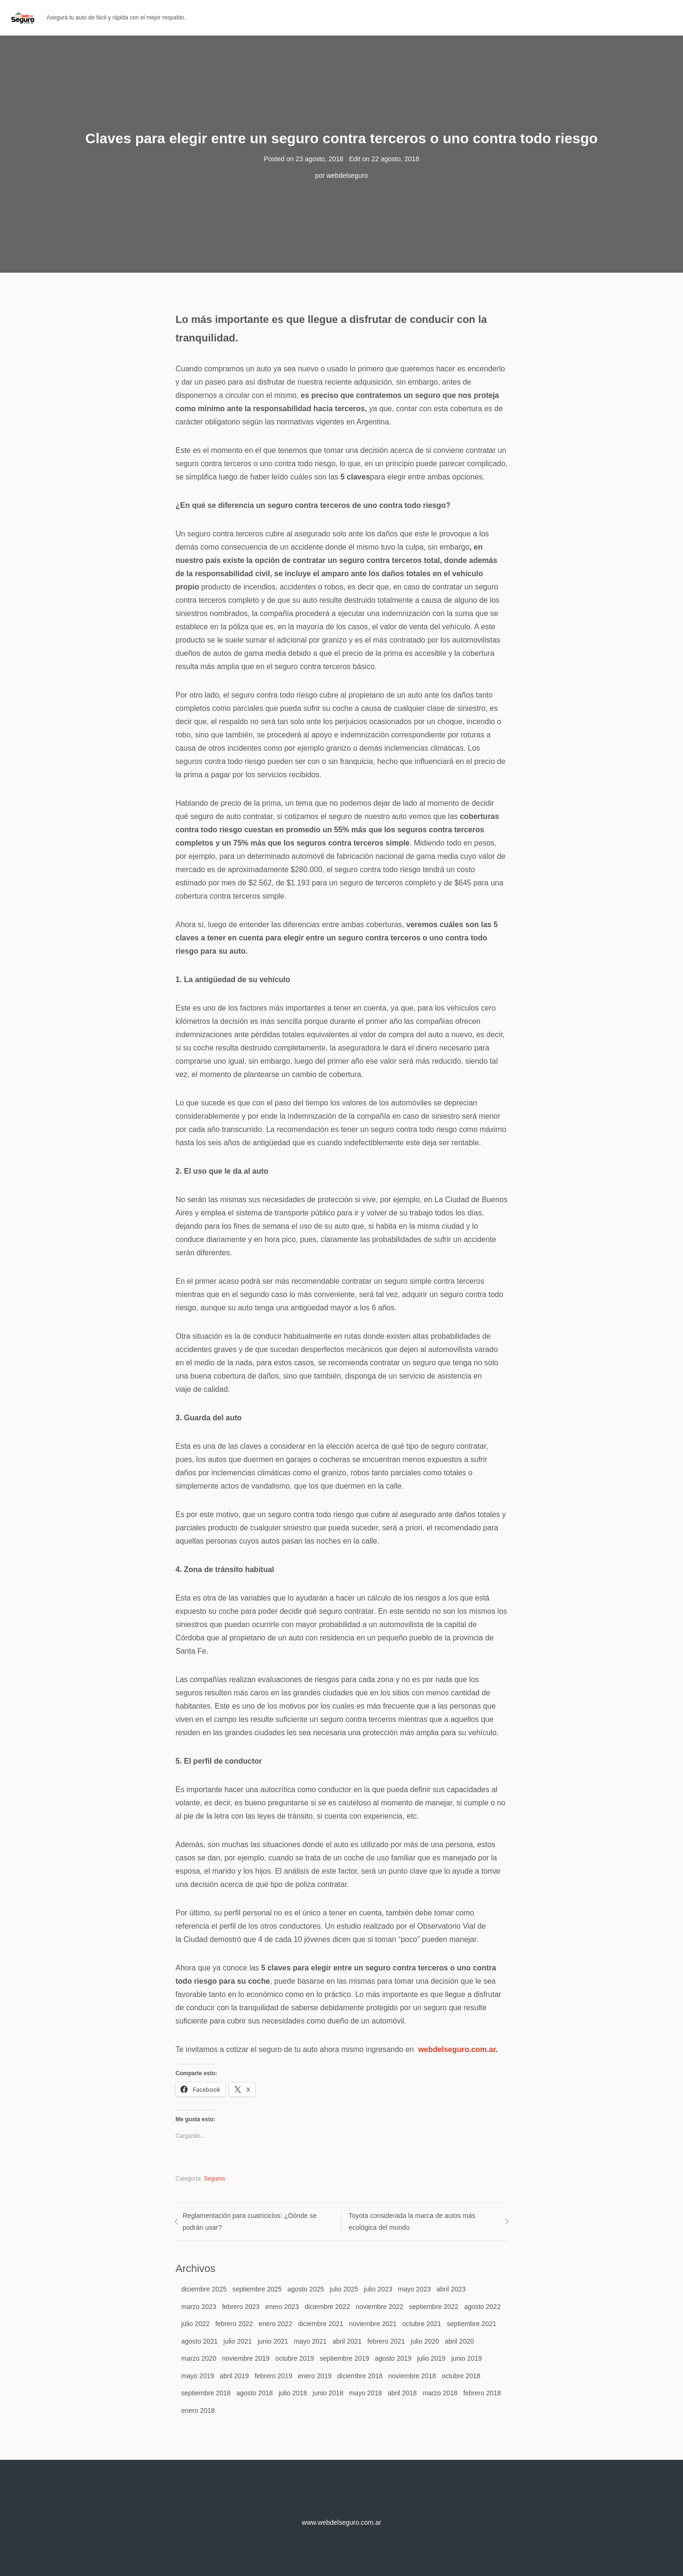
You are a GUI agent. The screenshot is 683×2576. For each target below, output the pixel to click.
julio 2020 (425, 2341)
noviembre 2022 (379, 2306)
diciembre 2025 (204, 2289)
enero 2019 (315, 2376)
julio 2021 (237, 2341)
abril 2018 (402, 2393)
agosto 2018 (254, 2393)
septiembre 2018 (206, 2393)
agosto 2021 (199, 2341)
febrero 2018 (482, 2393)
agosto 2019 (393, 2358)
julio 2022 (195, 2324)
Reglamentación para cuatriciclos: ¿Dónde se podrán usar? (249, 2221)
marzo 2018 (440, 2393)
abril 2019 (234, 2376)
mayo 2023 (414, 2289)
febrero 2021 (386, 2341)
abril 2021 (347, 2341)
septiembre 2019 (344, 2358)
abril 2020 (459, 2341)
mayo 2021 (310, 2341)
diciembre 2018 (360, 2376)
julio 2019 (431, 2358)
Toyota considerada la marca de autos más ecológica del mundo (412, 2221)
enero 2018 (198, 2410)
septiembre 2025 (257, 2289)
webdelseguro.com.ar (457, 2049)
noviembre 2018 (412, 2376)
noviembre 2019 (245, 2358)
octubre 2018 (461, 2376)
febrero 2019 (273, 2376)
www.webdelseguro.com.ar (341, 2522)
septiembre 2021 (471, 2324)
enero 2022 (275, 2324)
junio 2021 (273, 2341)
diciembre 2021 (320, 2324)
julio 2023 (378, 2289)
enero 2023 (282, 2306)
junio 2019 (466, 2358)
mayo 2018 (365, 2393)
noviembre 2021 (373, 2324)
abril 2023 (451, 2289)
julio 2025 (344, 2289)
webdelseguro (347, 175)
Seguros (214, 2178)
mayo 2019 (197, 2376)
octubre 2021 (421, 2324)
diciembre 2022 (327, 2306)
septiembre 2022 (433, 2306)
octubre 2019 (294, 2358)
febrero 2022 (234, 2324)
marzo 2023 (198, 2306)
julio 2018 (292, 2393)
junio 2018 (328, 2393)
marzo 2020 (198, 2358)
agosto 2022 (482, 2306)
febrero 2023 (240, 2306)
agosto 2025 (305, 2289)
